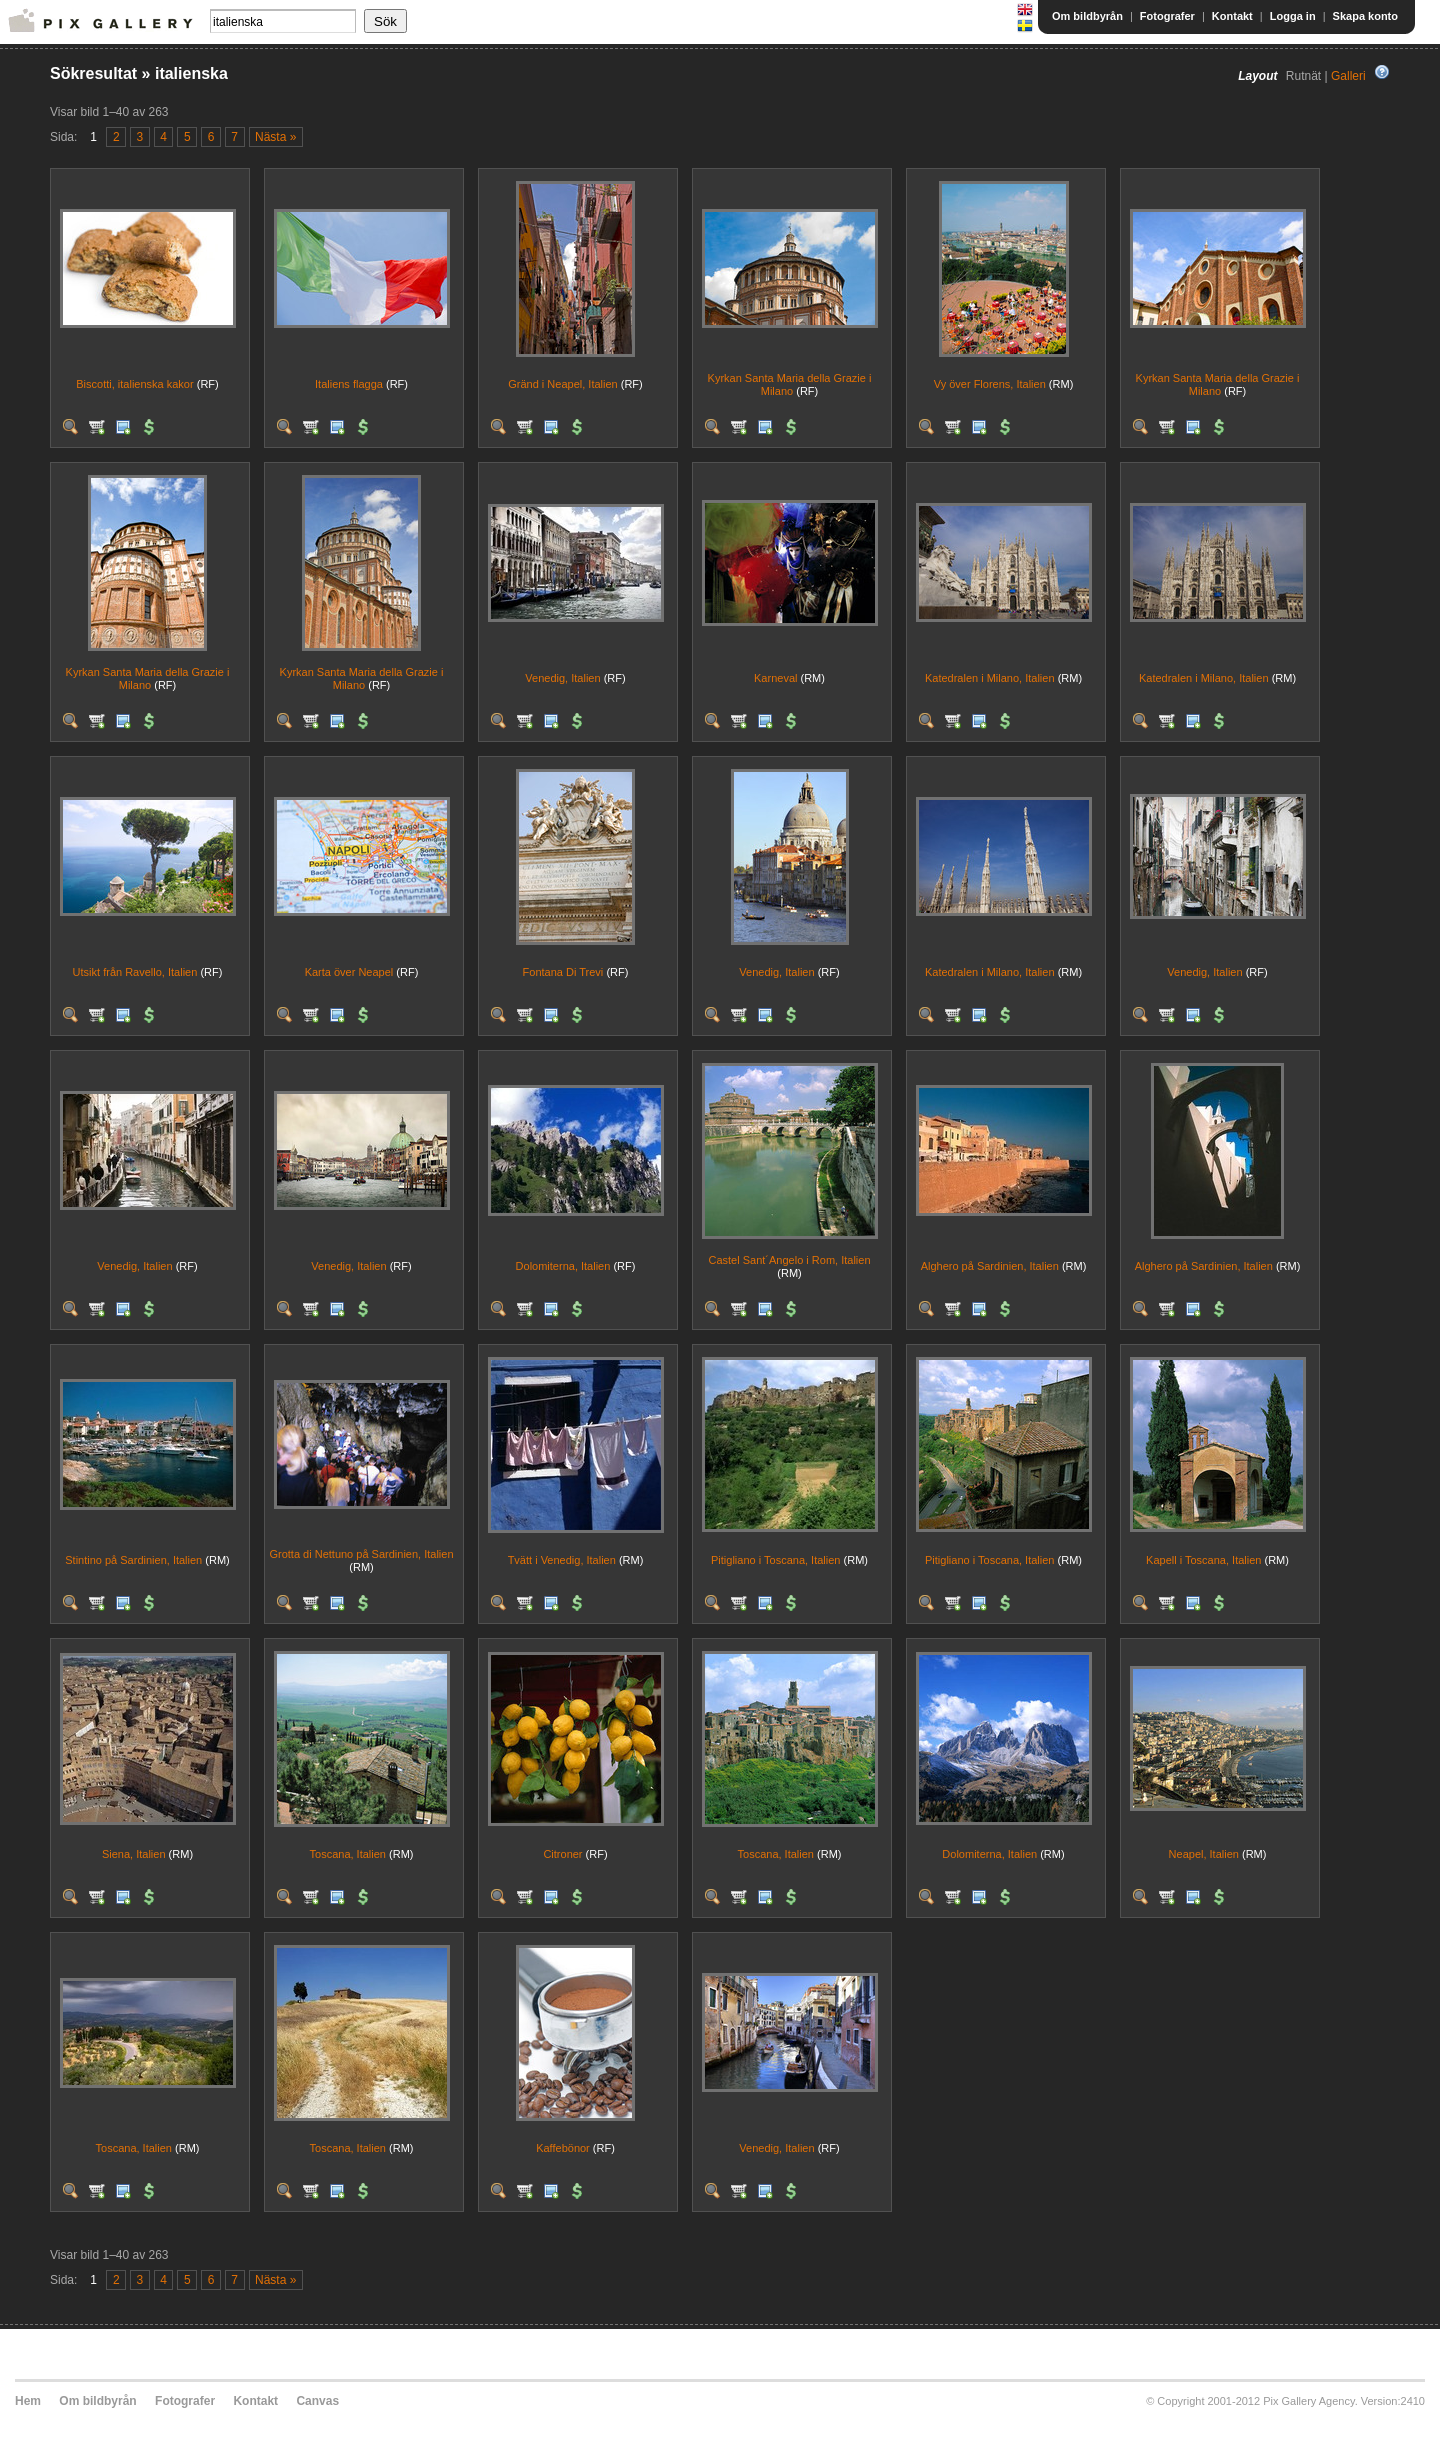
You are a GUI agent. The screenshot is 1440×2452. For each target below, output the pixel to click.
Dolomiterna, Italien (563, 1266)
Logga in (1293, 16)
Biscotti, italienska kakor (134, 384)
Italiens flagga (349, 384)
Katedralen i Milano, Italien (990, 678)
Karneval (775, 678)
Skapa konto (1365, 16)
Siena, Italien (134, 1854)
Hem (28, 2401)
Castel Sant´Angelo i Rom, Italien (789, 1260)
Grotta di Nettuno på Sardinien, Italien (361, 1554)
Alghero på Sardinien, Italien (990, 1266)
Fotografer (1167, 16)
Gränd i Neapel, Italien (562, 384)
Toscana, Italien (348, 1854)
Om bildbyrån (1087, 16)
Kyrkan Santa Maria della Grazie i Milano (790, 384)
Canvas (317, 2401)
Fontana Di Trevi (563, 972)
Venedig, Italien (562, 678)
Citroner (562, 1854)
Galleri (1348, 76)
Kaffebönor (563, 2148)
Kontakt (1232, 16)
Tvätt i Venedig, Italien (562, 1560)
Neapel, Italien (1204, 1854)
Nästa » (275, 137)
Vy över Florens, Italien (990, 384)
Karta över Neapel (349, 972)
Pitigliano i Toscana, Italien (775, 1560)
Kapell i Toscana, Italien (1203, 1560)
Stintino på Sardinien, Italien (133, 1560)
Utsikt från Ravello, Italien (135, 972)
